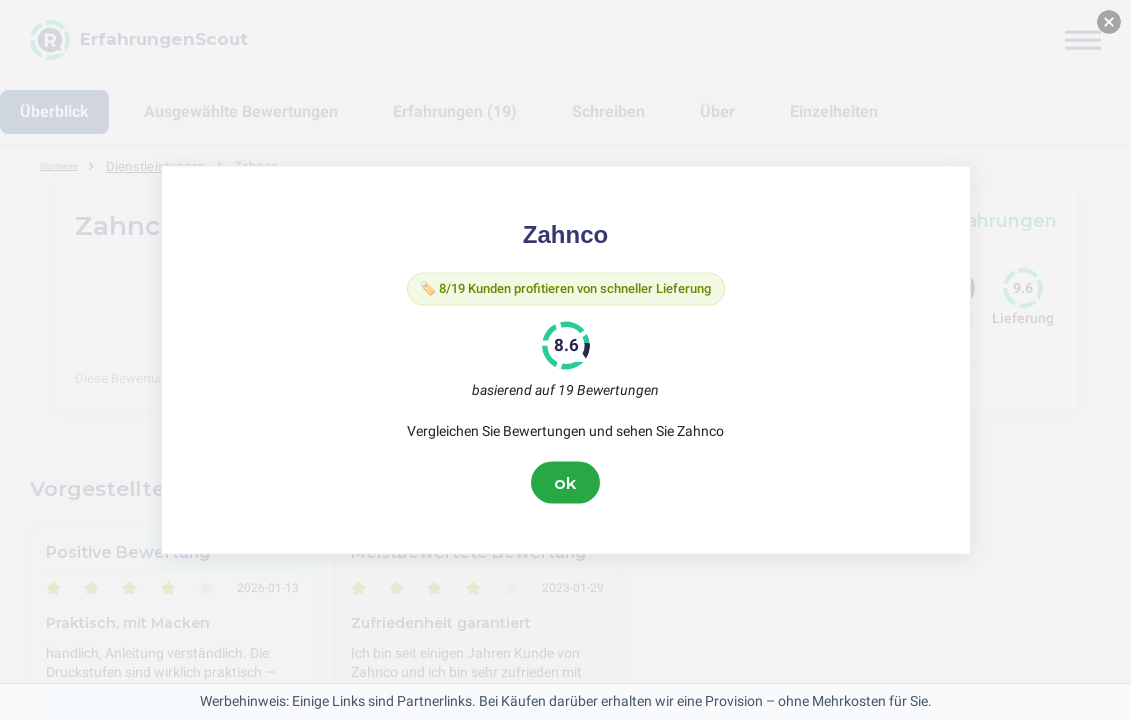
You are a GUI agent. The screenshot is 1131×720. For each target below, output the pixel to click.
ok (566, 487)
